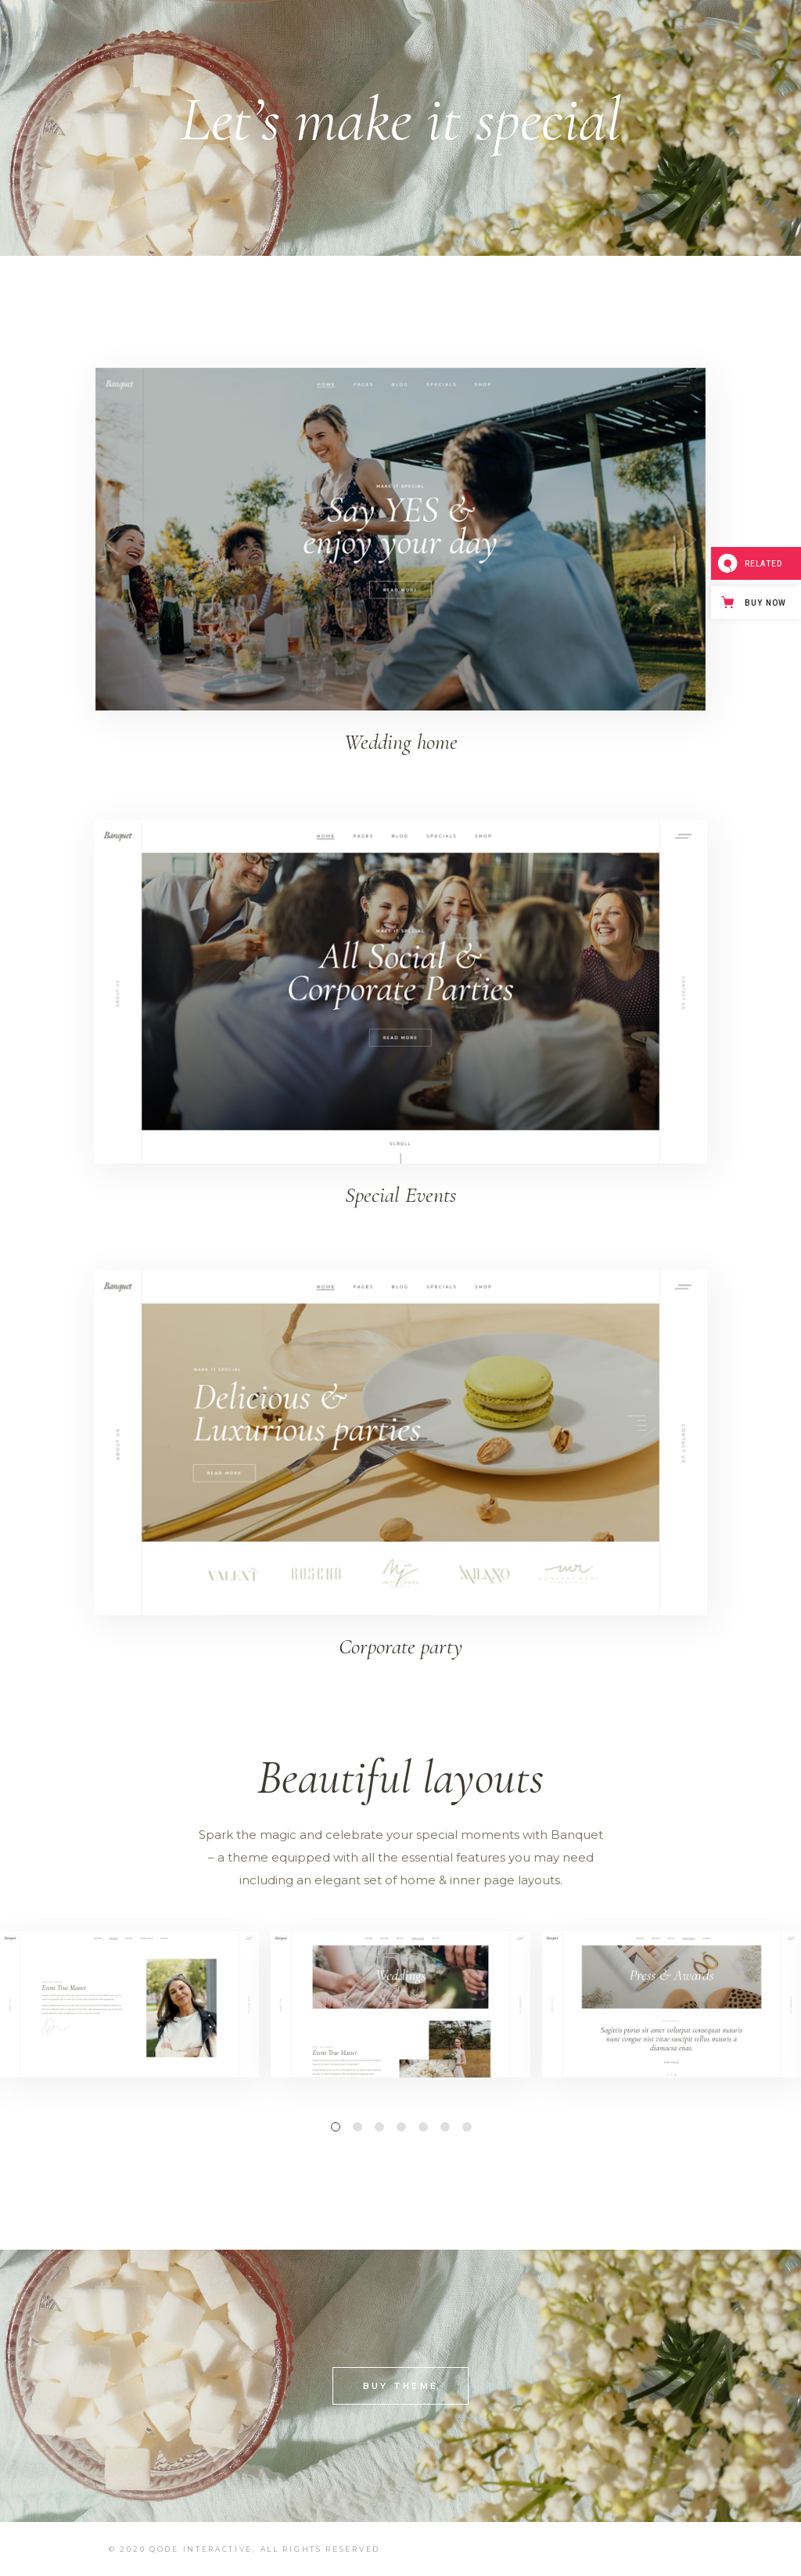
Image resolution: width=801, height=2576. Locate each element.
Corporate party (400, 1646)
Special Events (400, 1195)
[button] (335, 2126)
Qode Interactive (201, 2549)
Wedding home (401, 742)
